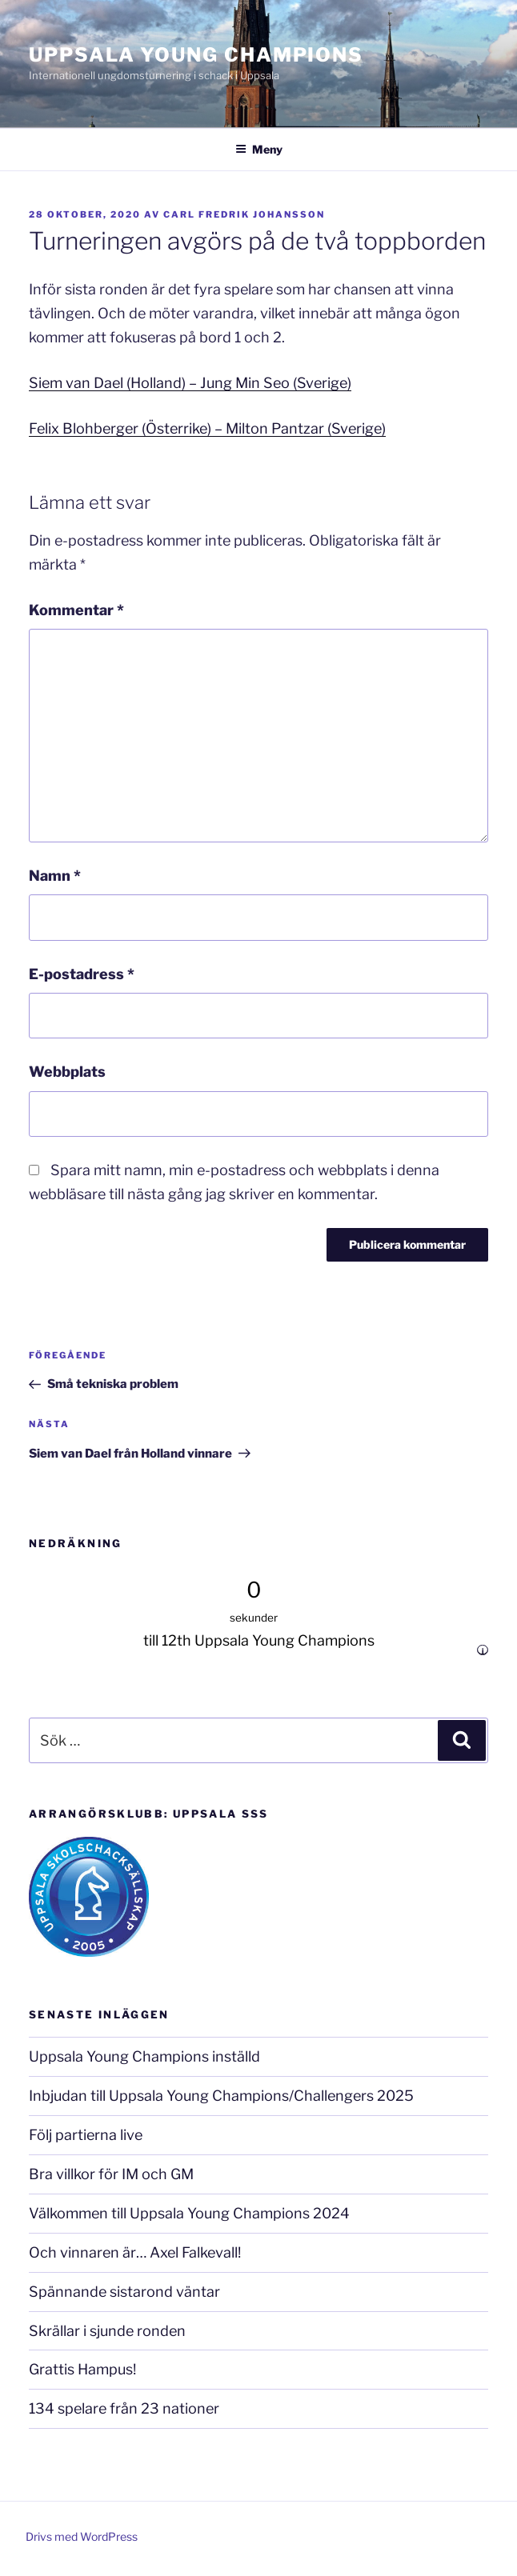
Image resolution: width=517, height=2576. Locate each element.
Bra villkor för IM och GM (111, 2174)
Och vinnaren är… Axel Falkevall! (135, 2252)
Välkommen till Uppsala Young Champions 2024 (189, 2213)
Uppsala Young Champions (196, 54)
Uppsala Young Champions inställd (144, 2056)
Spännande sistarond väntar (124, 2291)
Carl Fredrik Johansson (244, 214)
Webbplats (67, 1071)
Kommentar (76, 610)
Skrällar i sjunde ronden (107, 2330)
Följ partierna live (85, 2134)
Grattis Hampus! (82, 2369)
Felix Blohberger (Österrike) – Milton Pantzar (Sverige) (207, 428)
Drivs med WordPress (82, 2536)
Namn (55, 875)
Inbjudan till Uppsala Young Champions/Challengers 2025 (221, 2095)
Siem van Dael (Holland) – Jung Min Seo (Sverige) (190, 382)
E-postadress (81, 974)
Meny (259, 149)
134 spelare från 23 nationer (124, 2408)
